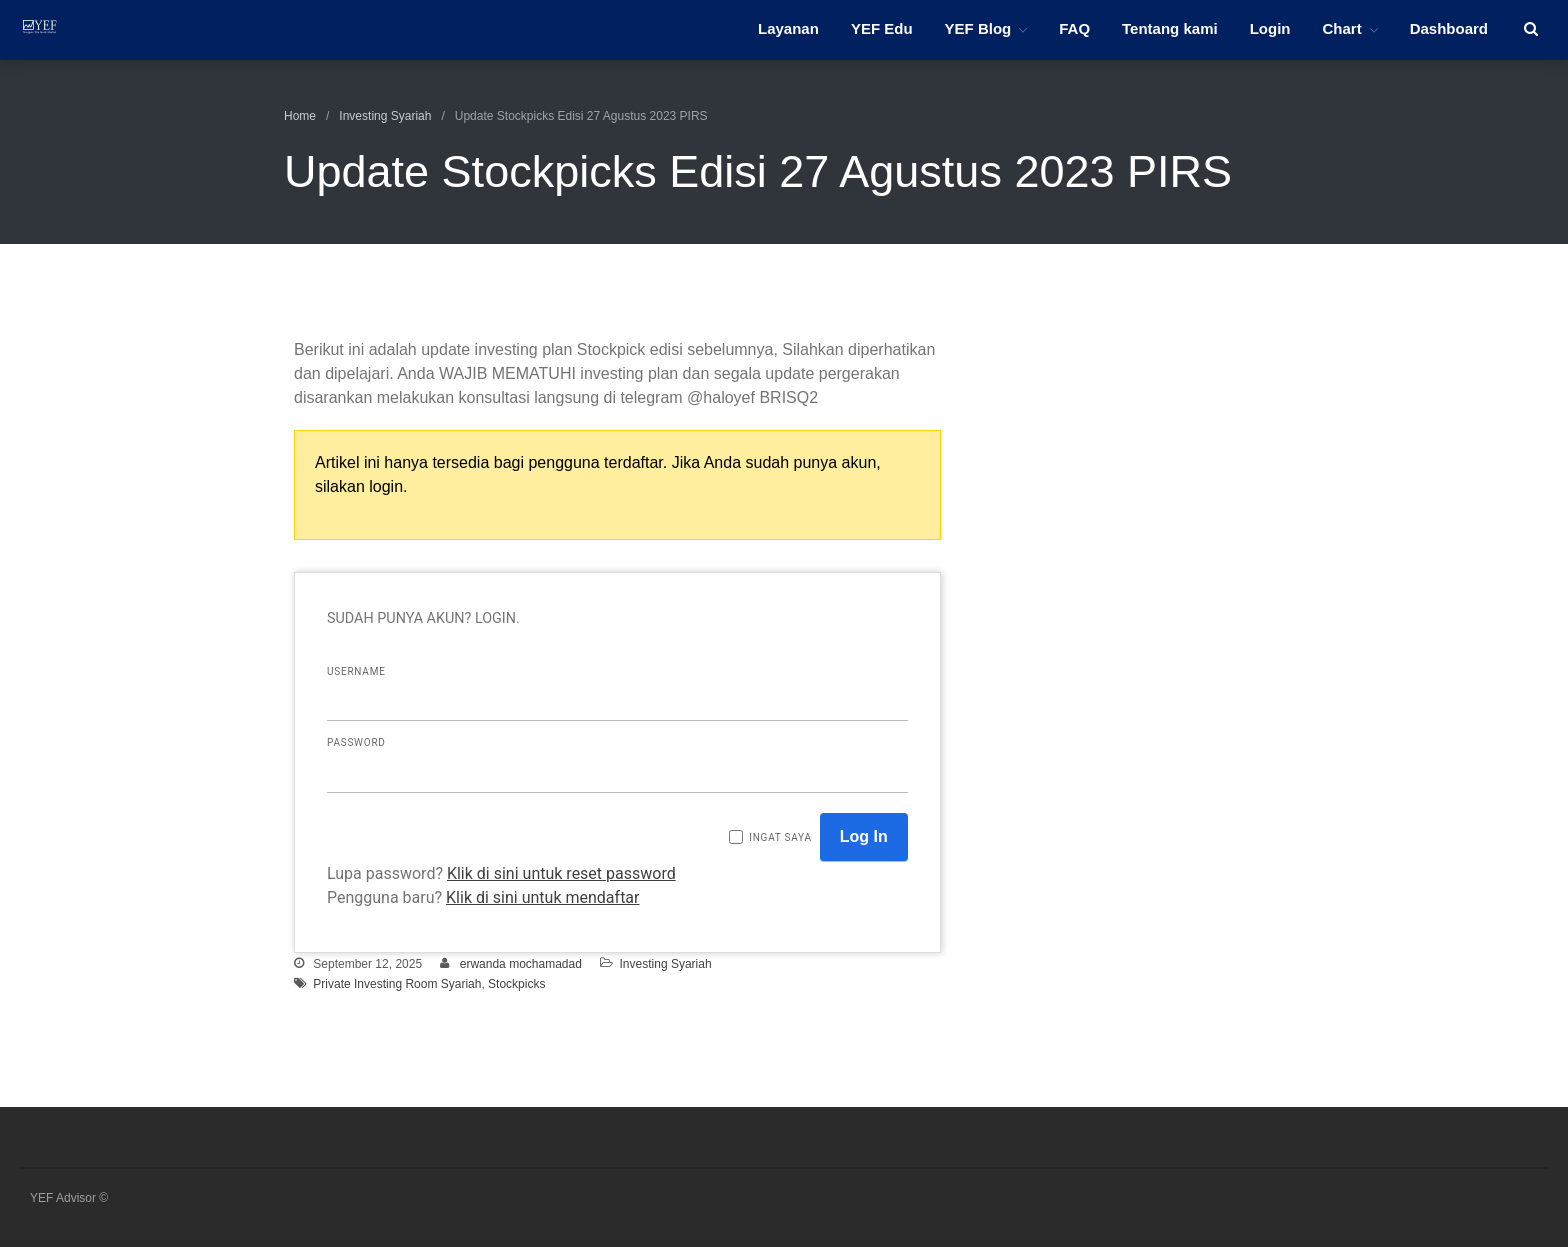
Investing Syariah (385, 116)
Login (1270, 28)
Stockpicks (516, 984)
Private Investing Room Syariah (397, 984)
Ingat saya (780, 837)
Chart (1341, 28)
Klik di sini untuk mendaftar (542, 897)
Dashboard (1449, 28)
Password (356, 742)
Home (300, 116)
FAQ (1074, 28)
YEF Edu (882, 28)
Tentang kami (1170, 28)
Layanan (788, 28)
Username (356, 671)
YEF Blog (978, 28)
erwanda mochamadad (521, 964)
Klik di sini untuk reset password (561, 873)
